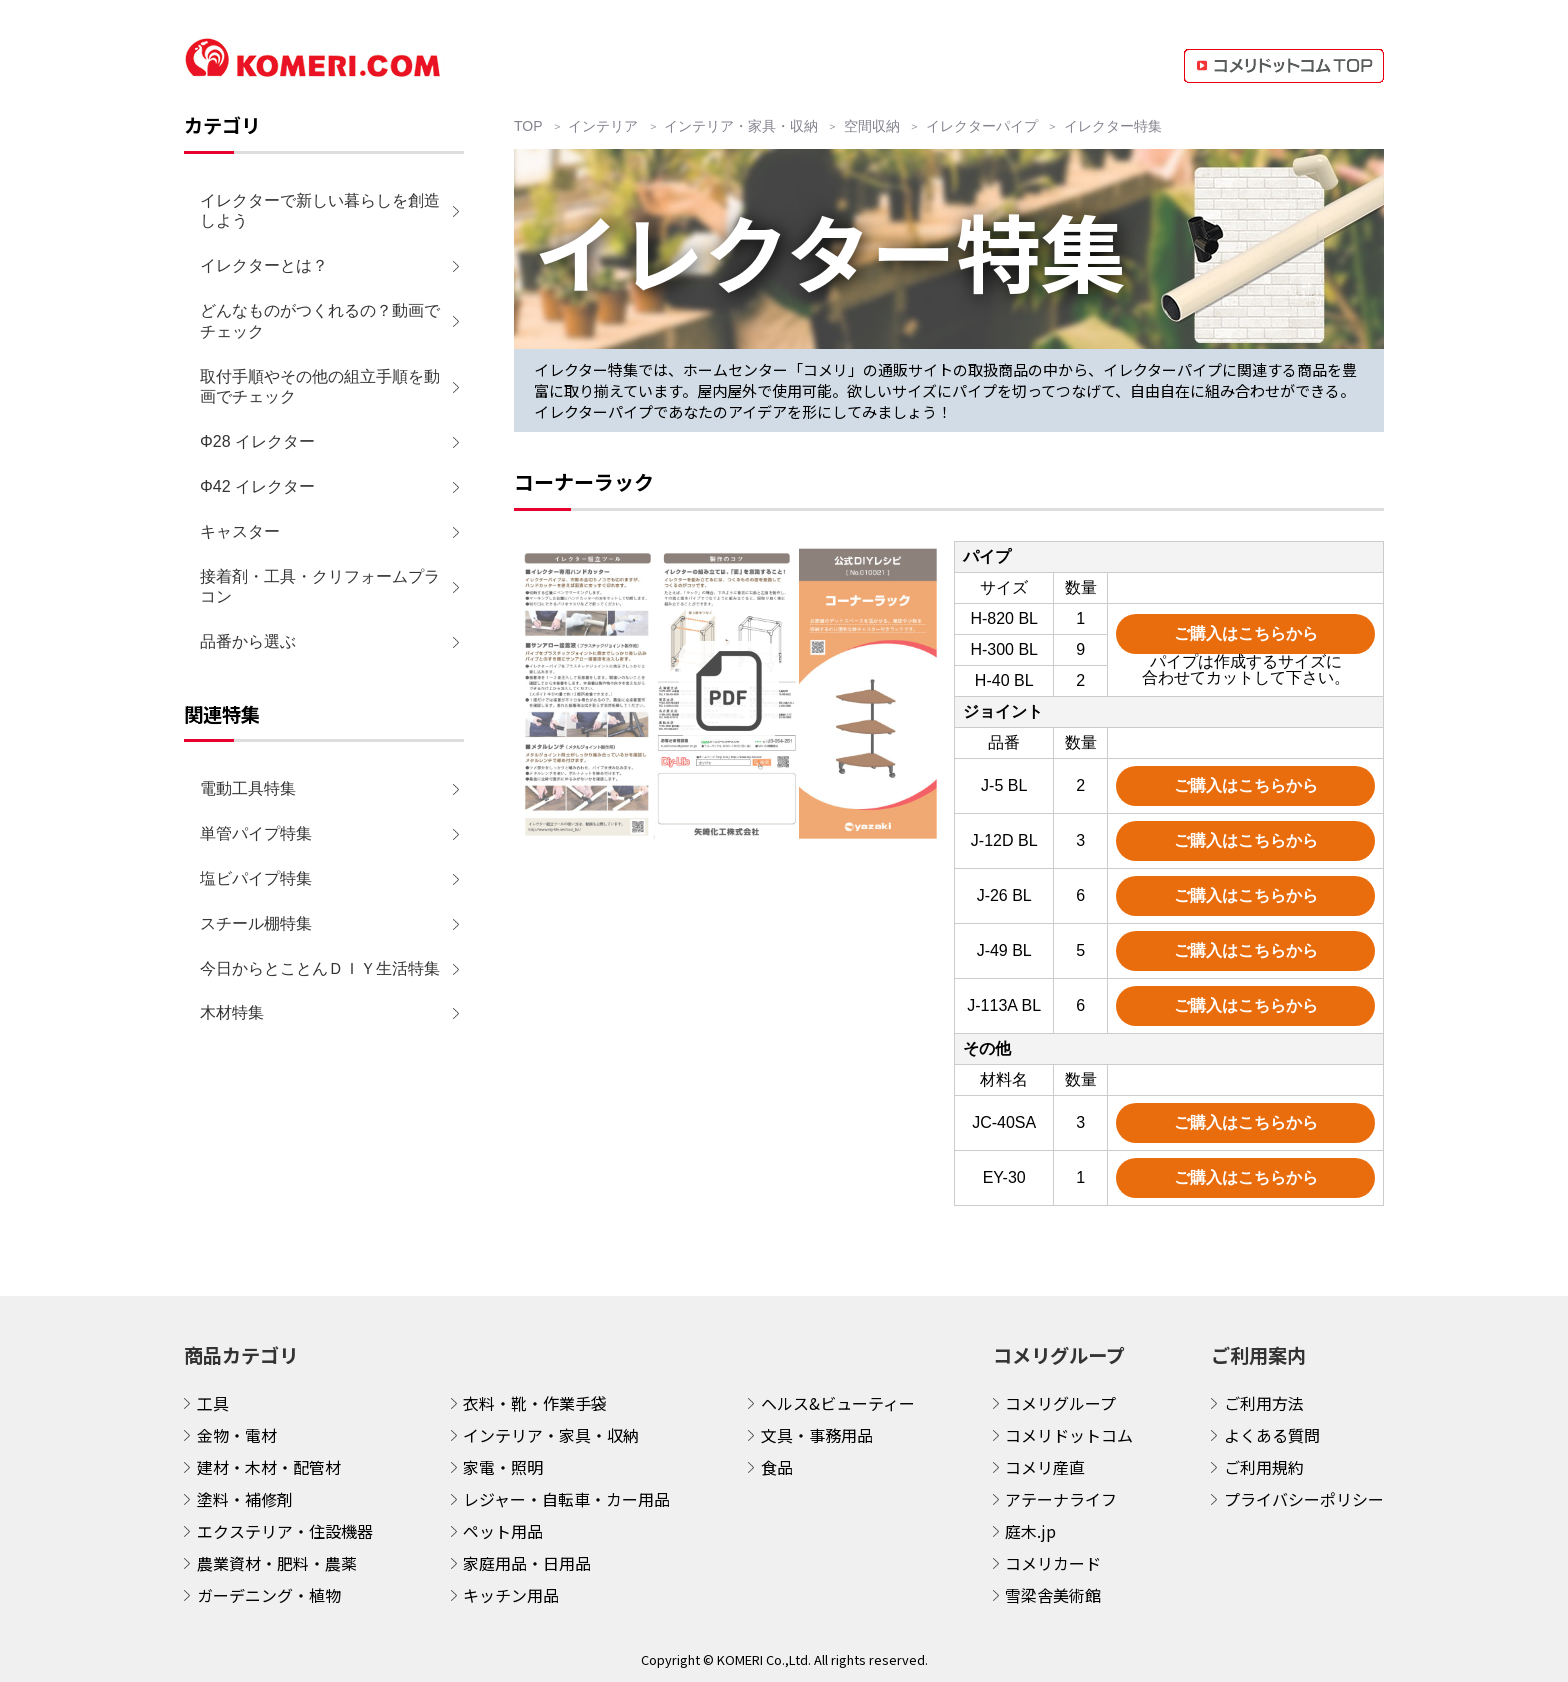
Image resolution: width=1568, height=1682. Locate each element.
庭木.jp (1030, 1531)
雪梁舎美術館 (1053, 1595)
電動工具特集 (248, 788)
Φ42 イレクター (257, 486)
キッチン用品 (511, 1595)
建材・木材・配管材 (269, 1467)
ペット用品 (503, 1531)
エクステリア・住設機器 (285, 1531)
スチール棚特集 (256, 923)
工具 (213, 1403)
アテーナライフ (1061, 1499)
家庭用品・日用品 (527, 1563)
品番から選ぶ (248, 641)
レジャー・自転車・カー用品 (566, 1499)
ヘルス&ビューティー (838, 1403)
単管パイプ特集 (256, 833)
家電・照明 (503, 1467)
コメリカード (1053, 1563)
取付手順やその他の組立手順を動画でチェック (320, 387)
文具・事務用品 (817, 1435)
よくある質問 (1272, 1435)
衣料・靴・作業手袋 (535, 1403)
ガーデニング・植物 (269, 1595)
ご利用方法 (1264, 1403)
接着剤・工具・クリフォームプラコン (320, 587)
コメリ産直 (1045, 1467)
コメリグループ (1060, 1403)
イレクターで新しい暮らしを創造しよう (320, 211)
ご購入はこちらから (1246, 633)
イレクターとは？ (264, 265)
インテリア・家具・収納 (551, 1435)
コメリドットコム (1069, 1435)
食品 (777, 1467)
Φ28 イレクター (257, 441)
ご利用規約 (1264, 1467)
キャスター (240, 531)
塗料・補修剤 (245, 1499)
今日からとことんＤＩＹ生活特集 (320, 968)
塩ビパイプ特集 (256, 878)
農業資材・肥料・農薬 (277, 1563)
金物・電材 (237, 1435)
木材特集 (232, 1012)
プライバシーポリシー (1304, 1499)
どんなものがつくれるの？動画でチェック (320, 321)
